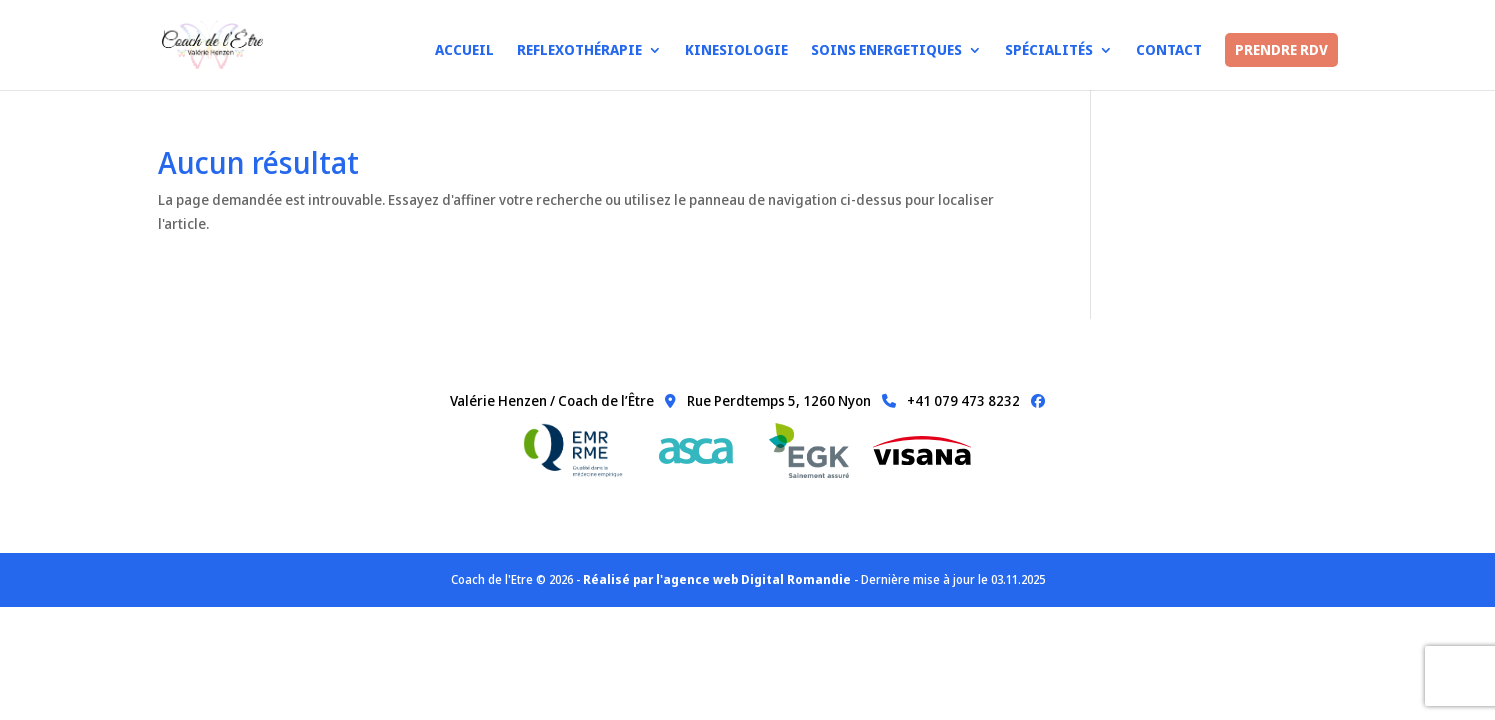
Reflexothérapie (579, 51)
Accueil (464, 51)
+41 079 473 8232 (947, 400)
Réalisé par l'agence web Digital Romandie (717, 579)
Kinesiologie (736, 51)
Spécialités (1049, 51)
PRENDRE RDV (1281, 50)
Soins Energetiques (886, 51)
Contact (1169, 51)
